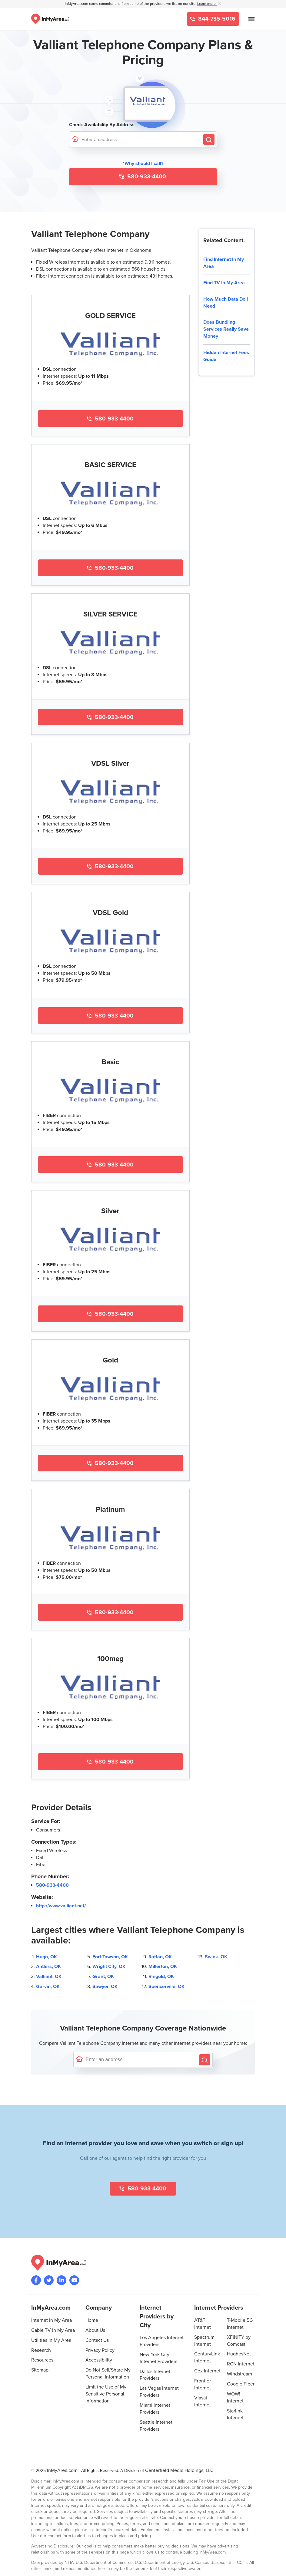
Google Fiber (240, 2384)
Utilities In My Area (51, 2340)
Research (41, 2350)
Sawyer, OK (105, 1986)
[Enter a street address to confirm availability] (141, 139)
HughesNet (239, 2354)
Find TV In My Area (224, 283)
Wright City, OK (108, 1966)
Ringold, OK (161, 1976)
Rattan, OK (160, 1957)
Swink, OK (216, 1957)
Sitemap (39, 2370)
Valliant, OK (49, 1976)
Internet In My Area (51, 2320)
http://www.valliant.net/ (61, 1906)
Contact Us (97, 2340)
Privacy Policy (100, 2350)
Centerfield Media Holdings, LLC (179, 2470)
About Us (95, 2330)
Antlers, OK (48, 1966)
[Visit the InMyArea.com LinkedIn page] (61, 2280)
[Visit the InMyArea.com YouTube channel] (74, 2280)
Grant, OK (103, 1976)
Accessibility (98, 2360)
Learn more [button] (207, 4)
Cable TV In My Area (53, 2330)
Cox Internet (207, 2371)
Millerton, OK (162, 1966)
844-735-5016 (216, 18)
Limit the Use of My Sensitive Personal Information (105, 2394)
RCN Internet (240, 2364)
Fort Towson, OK (110, 1957)
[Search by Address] (209, 139)
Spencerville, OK (166, 1986)
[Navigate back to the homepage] (50, 19)
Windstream (239, 2374)
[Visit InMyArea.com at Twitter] (49, 2280)
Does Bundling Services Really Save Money (226, 329)
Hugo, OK (46, 1957)
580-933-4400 (146, 176)
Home (91, 2320)
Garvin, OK (48, 1986)
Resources (42, 2360)
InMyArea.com (62, 2470)
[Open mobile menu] (251, 19)
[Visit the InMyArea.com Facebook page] (36, 2280)
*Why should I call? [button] (143, 163)
